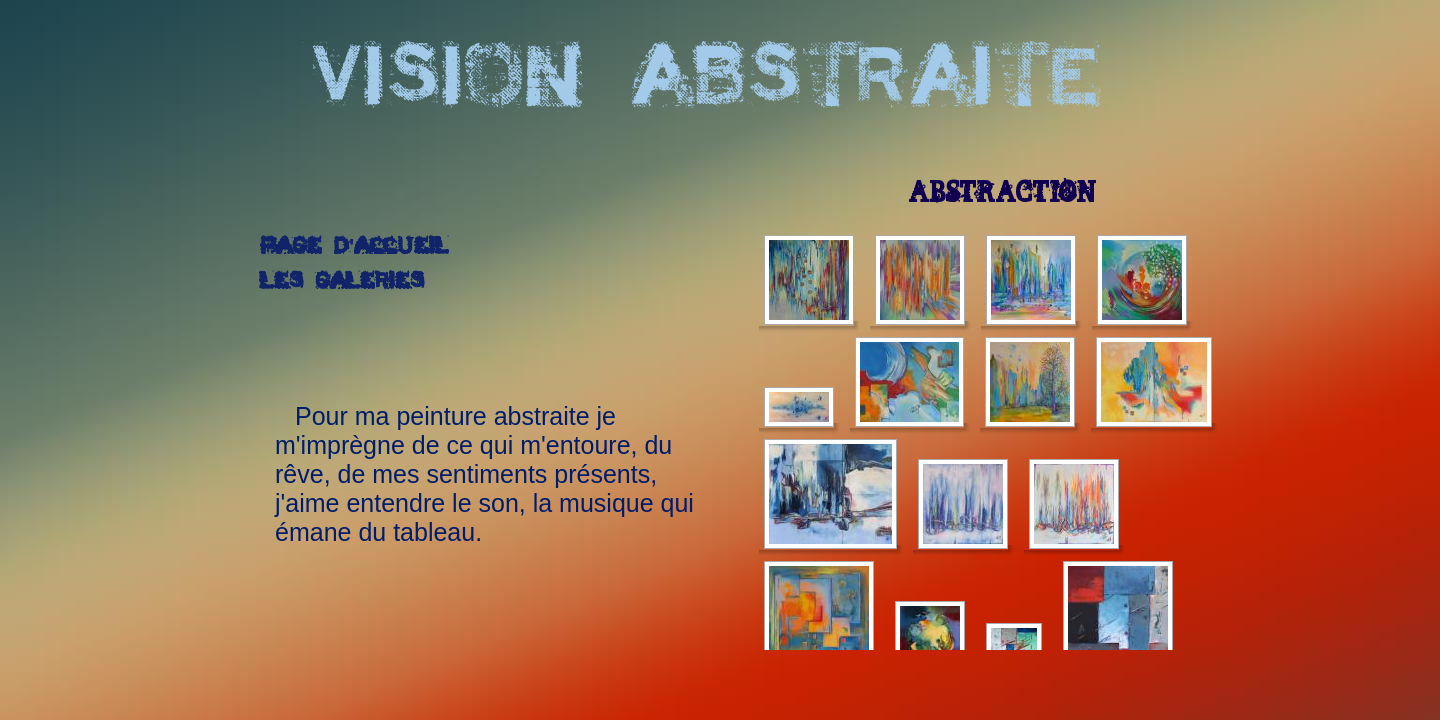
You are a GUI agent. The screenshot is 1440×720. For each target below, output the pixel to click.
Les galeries (342, 282)
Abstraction (1002, 193)
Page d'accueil (354, 247)
